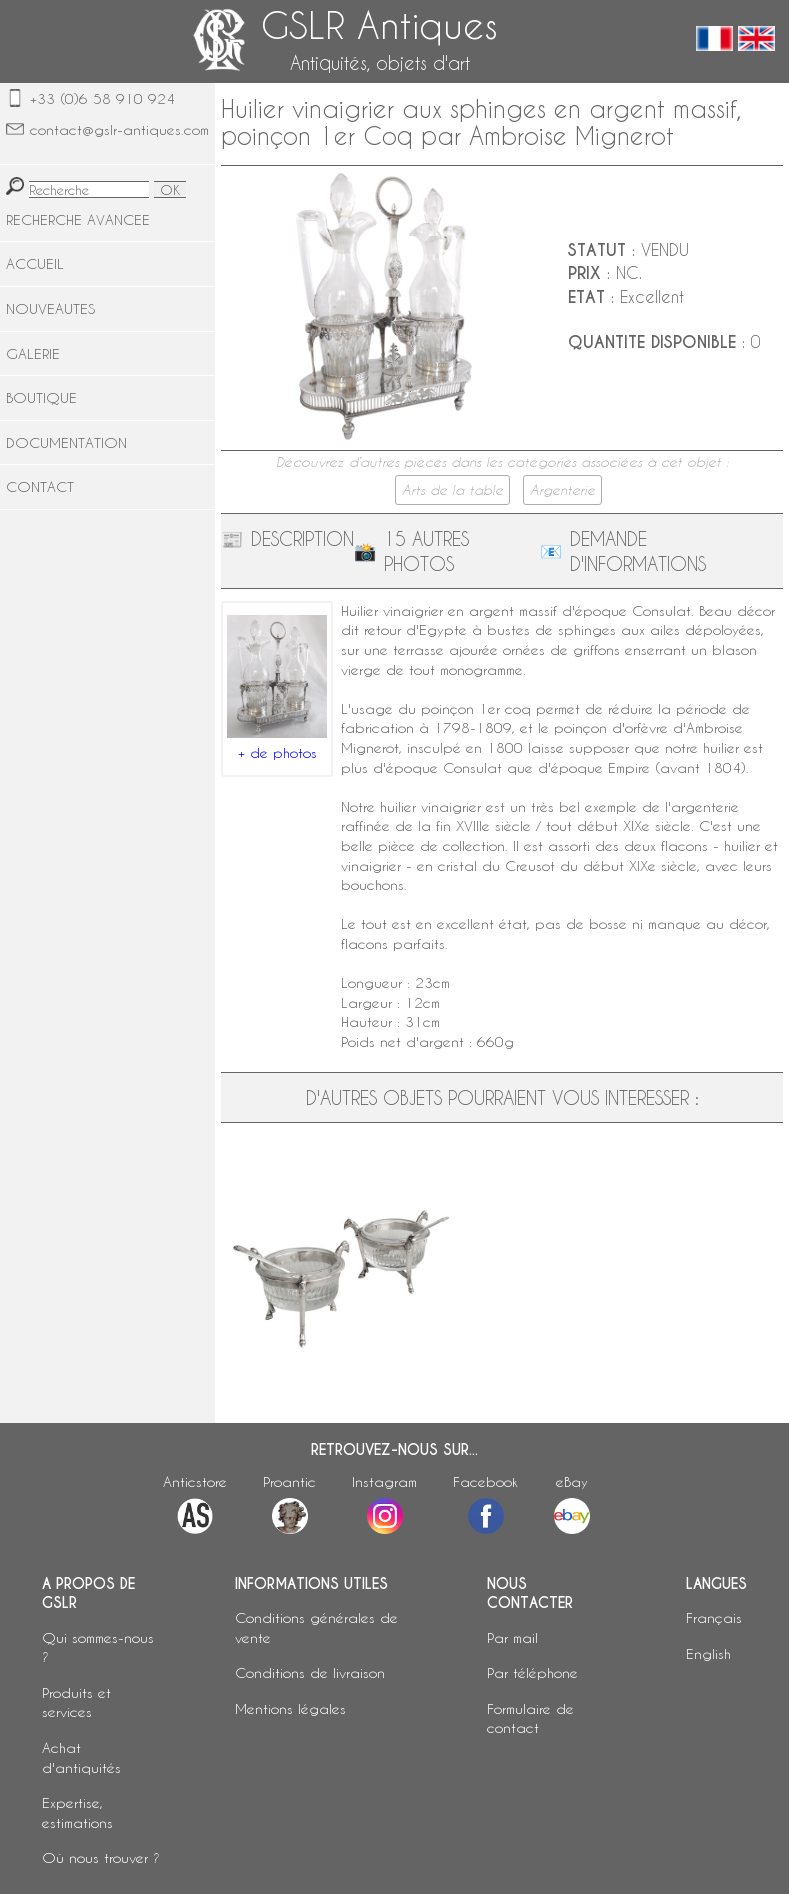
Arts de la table (452, 490)
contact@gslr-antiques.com (119, 129)
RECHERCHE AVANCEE (78, 219)
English (708, 1653)
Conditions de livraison (310, 1672)
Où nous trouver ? (101, 1857)
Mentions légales (290, 1708)
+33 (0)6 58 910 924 (102, 98)
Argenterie (562, 490)
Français (714, 1617)
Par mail (512, 1637)
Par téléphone (532, 1672)
